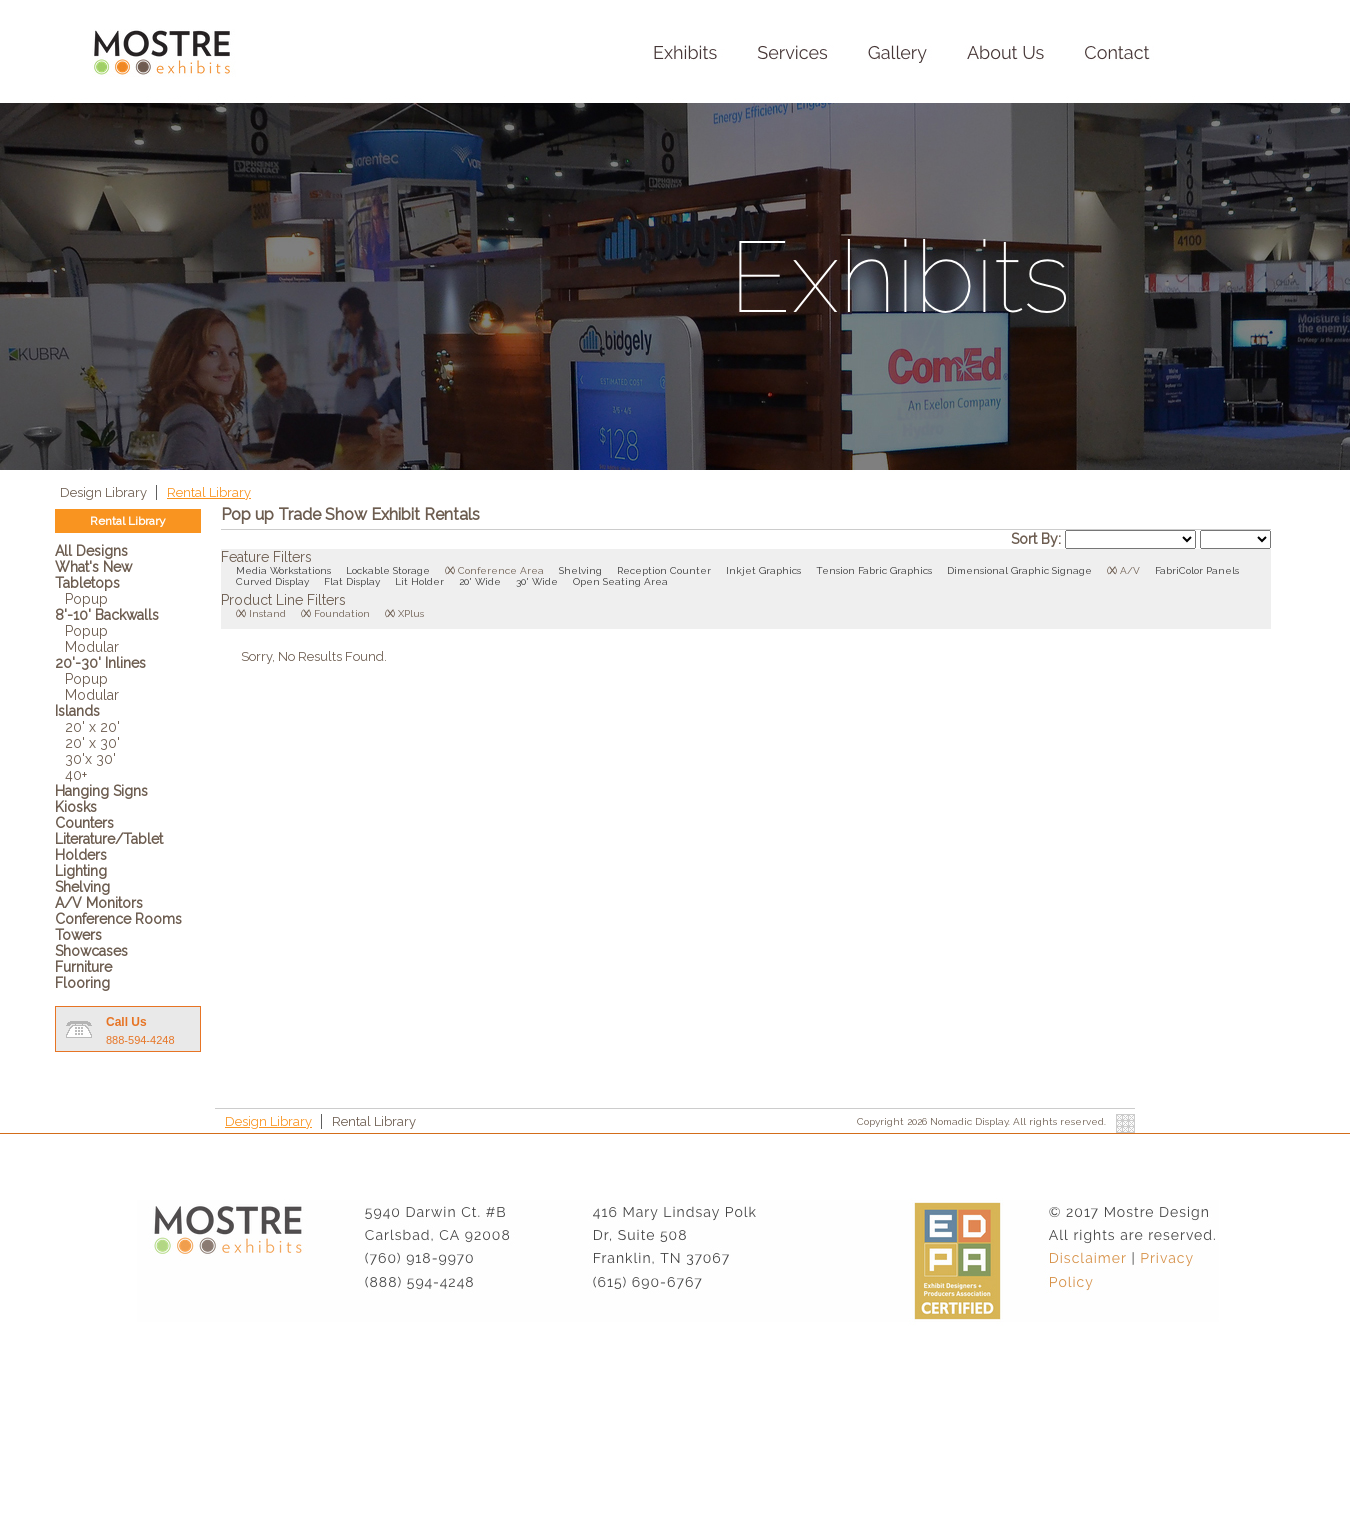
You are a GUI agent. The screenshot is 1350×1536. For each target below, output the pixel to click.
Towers (78, 935)
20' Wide (480, 581)
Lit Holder (419, 581)
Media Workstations (283, 570)
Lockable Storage (388, 570)
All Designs (91, 551)
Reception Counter (664, 570)
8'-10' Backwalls (107, 615)
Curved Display (272, 581)
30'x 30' (90, 759)
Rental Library (209, 492)
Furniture (83, 967)
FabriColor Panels (1197, 570)
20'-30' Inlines (100, 663)
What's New (93, 567)
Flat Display (352, 581)
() (450, 570)
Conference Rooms (118, 919)
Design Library (105, 492)
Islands (77, 711)
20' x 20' (92, 727)
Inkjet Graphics (763, 570)
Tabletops (87, 583)
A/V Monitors (99, 903)
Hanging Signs (101, 791)
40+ (76, 775)
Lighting (81, 871)
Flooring (82, 983)
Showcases (91, 951)
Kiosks (76, 807)
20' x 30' (92, 743)
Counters (84, 823)
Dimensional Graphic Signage (1019, 570)
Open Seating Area (620, 581)
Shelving (82, 887)
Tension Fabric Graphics (874, 570)
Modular (92, 647)
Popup (86, 599)
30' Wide (537, 581)
